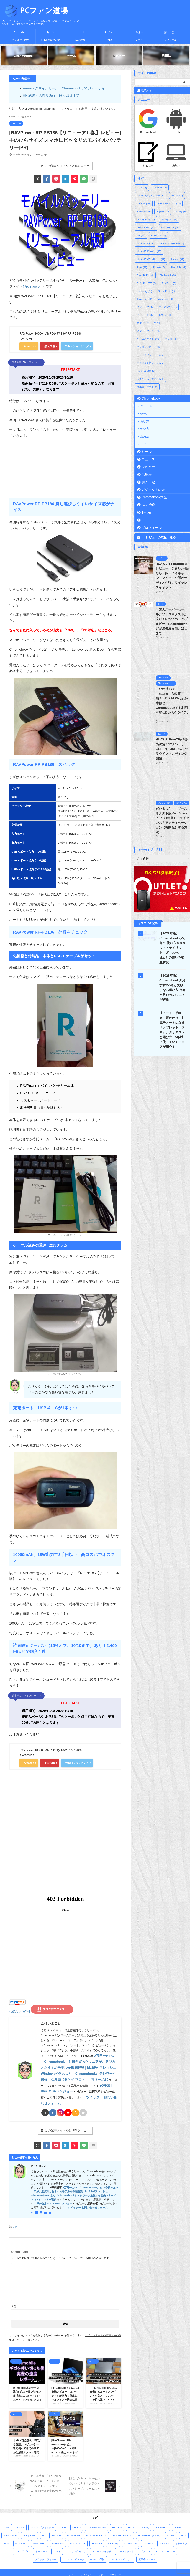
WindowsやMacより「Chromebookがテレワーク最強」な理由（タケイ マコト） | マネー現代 (79, 2068)
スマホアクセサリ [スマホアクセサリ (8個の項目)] (148, 321)
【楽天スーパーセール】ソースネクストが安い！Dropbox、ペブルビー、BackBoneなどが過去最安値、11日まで (172, 609)
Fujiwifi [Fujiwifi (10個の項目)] (162, 210)
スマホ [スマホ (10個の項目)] (165, 314)
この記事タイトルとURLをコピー (65, 163)
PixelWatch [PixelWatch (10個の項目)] (168, 274)
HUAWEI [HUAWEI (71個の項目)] (158, 234)
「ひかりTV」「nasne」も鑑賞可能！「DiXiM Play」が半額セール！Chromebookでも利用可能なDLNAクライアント (173, 681)
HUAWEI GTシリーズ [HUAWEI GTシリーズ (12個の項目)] (151, 258)
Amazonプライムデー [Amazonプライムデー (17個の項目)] (151, 194)
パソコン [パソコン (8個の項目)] (171, 337)
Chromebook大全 (50, 39)
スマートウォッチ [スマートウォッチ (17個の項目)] (149, 329)
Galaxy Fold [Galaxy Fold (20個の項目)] (146, 218)
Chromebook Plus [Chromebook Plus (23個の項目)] (168, 202)
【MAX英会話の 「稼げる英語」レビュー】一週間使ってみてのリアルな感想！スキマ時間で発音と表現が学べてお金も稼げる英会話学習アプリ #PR (26, 2434)
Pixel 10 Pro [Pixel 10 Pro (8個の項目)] (145, 274)
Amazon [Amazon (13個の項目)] (160, 186)
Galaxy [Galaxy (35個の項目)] (181, 210)
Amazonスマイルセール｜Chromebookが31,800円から (57, 87)
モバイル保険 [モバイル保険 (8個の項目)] (146, 369)
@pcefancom (32, 284)
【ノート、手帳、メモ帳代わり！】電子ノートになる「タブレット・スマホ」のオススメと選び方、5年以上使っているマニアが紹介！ (172, 975)
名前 (13, 2288)
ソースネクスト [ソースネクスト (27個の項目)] (148, 337)
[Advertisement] (65, 466)
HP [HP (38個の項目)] (141, 234)
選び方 (143, 420)
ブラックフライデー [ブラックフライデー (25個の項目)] (150, 353)
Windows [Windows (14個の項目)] (165, 298)
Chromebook (20, 32)
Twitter (109, 39)
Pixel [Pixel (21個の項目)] (142, 266)
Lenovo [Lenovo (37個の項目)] (177, 258)
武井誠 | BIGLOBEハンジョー (68, 2078)
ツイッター (107, 2083)
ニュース (80, 32)
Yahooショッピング (77, 344)
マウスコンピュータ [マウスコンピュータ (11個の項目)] (150, 361)
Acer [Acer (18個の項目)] (142, 186)
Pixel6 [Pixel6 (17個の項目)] (159, 266)
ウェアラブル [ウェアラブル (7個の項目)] (168, 306)
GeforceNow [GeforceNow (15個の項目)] (146, 226)
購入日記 (169, 32)
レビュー (110, 32)
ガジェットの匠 (20, 39)
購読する (144, 90)
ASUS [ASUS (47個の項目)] (177, 194)
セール (50, 32)
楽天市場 (49, 344)
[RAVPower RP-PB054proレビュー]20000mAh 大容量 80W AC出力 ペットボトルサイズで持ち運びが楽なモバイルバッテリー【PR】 (64, 2434)
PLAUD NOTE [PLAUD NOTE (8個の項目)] (146, 282)
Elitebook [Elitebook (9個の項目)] (143, 210)
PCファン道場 (95, 2559)
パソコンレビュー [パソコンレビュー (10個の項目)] (149, 345)
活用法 (139, 32)
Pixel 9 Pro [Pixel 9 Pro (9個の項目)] (178, 266)
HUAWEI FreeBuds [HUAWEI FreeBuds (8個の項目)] (172, 242)
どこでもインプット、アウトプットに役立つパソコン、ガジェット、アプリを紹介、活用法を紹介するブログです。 (95, 2565)
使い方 (143, 427)
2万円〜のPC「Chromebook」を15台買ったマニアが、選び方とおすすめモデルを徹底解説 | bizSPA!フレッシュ (79, 2058)
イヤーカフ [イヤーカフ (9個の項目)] (145, 306)
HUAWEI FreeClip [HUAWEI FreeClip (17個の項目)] (149, 250)
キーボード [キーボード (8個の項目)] (145, 314)
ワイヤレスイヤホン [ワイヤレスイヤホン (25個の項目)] (150, 377)
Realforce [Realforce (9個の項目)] (169, 282)
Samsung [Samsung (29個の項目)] (144, 290)
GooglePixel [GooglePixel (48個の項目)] (170, 226)
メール (139, 39)
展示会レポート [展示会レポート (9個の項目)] (147, 385)
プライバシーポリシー (110, 2551)
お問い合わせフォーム (95, 2190)
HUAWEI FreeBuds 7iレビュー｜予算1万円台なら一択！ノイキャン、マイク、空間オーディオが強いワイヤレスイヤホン (173, 571)
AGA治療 (80, 39)
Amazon (29, 344)
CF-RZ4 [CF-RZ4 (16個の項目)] (143, 202)
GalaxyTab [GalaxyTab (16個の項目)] (169, 218)
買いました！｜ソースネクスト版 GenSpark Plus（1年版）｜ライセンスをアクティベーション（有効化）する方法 (172, 781)
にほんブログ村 (19, 2009)
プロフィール (169, 39)
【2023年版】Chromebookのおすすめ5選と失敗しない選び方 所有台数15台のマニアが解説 (172, 937)
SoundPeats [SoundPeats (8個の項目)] (166, 290)
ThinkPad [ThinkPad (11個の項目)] (144, 298)
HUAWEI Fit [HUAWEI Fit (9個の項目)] (145, 242)
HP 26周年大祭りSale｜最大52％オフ (46, 94)
